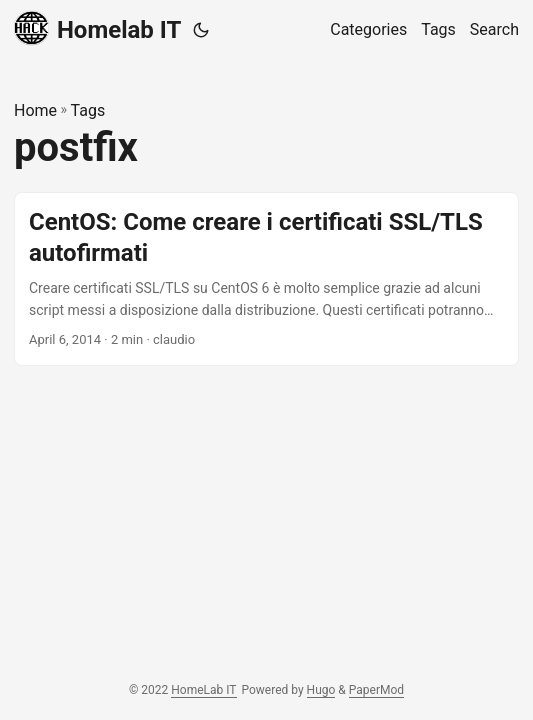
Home (35, 110)
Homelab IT (97, 28)
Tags (88, 110)
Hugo (321, 690)
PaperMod (376, 690)
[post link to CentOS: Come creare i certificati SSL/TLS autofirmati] (266, 279)
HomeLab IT (203, 690)
